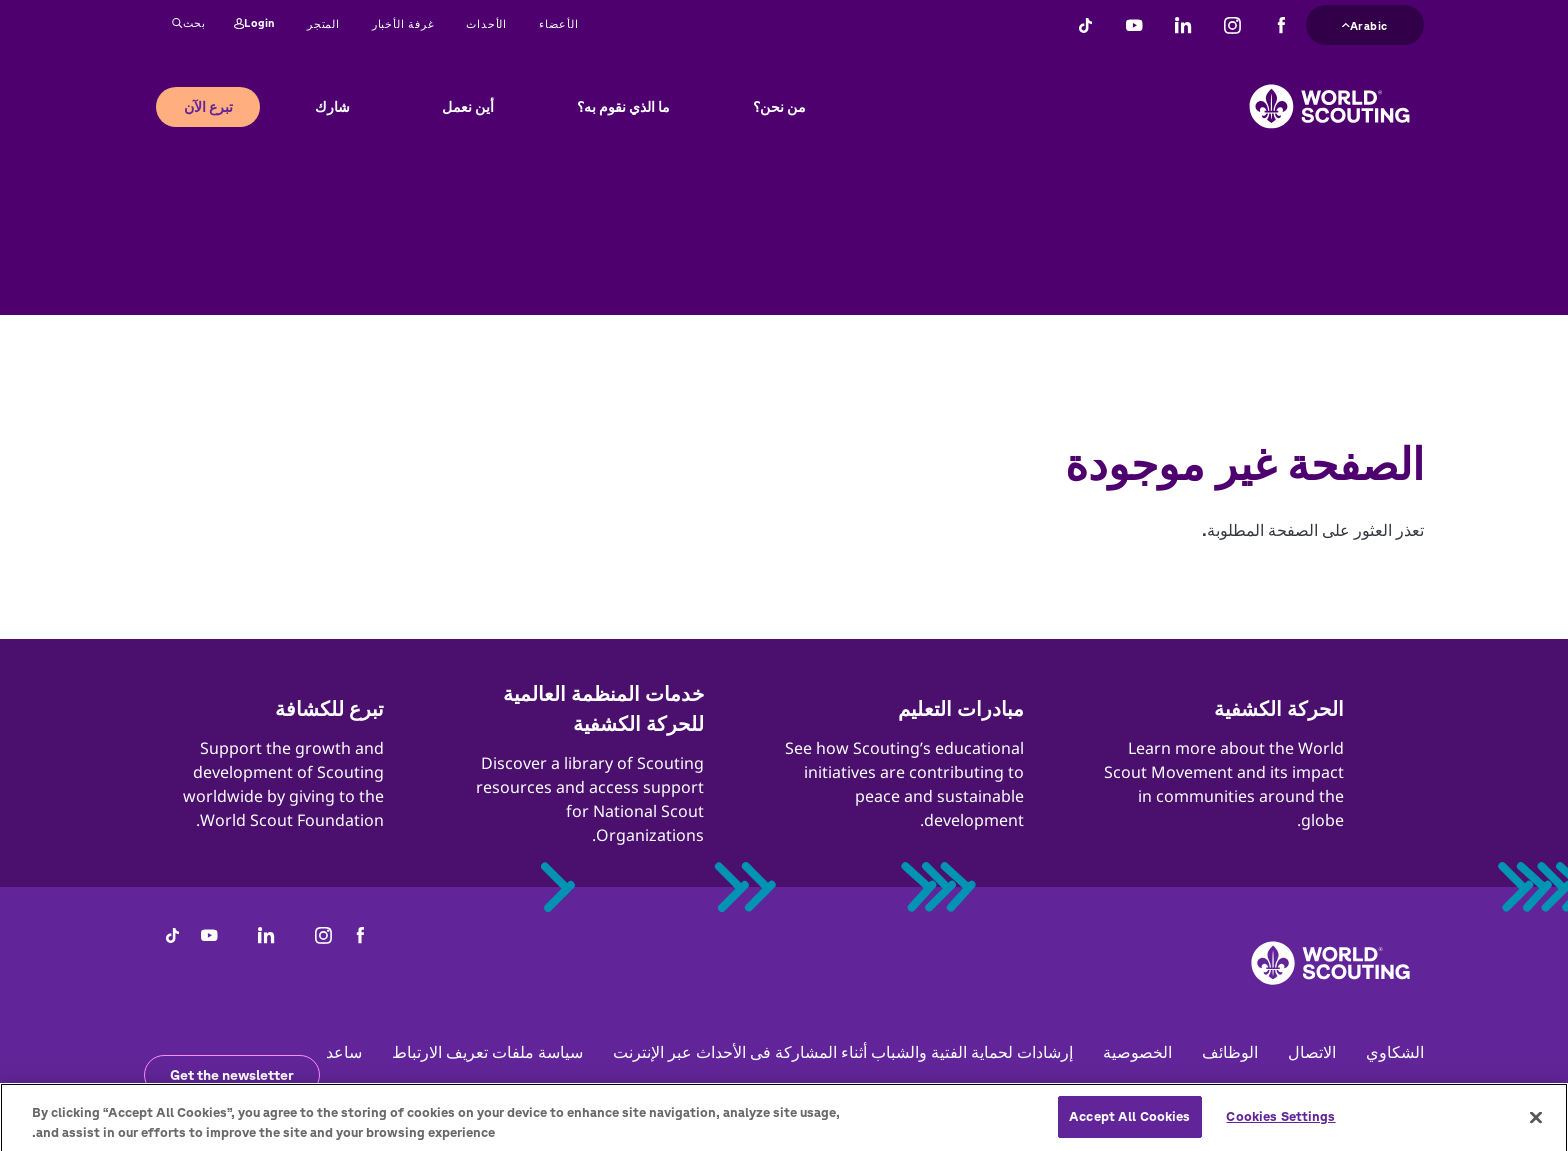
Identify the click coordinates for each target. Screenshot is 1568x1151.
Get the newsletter (232, 1075)
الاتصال (1312, 1052)
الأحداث (486, 23)
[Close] (1536, 1126)
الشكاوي (1395, 1052)
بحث (189, 24)
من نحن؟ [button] (779, 107)
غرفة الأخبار (403, 23)
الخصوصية (1137, 1052)
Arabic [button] (1365, 23)
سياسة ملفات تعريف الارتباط (487, 1052)
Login (254, 24)
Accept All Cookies (1129, 1125)
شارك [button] (332, 107)
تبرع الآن (208, 107)
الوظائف (1230, 1052)
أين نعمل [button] (468, 107)
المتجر (323, 23)
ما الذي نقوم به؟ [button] (623, 107)
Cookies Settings (1280, 1125)
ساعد (344, 1052)
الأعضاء (559, 23)
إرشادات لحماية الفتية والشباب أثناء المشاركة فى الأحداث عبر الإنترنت (843, 1052)
